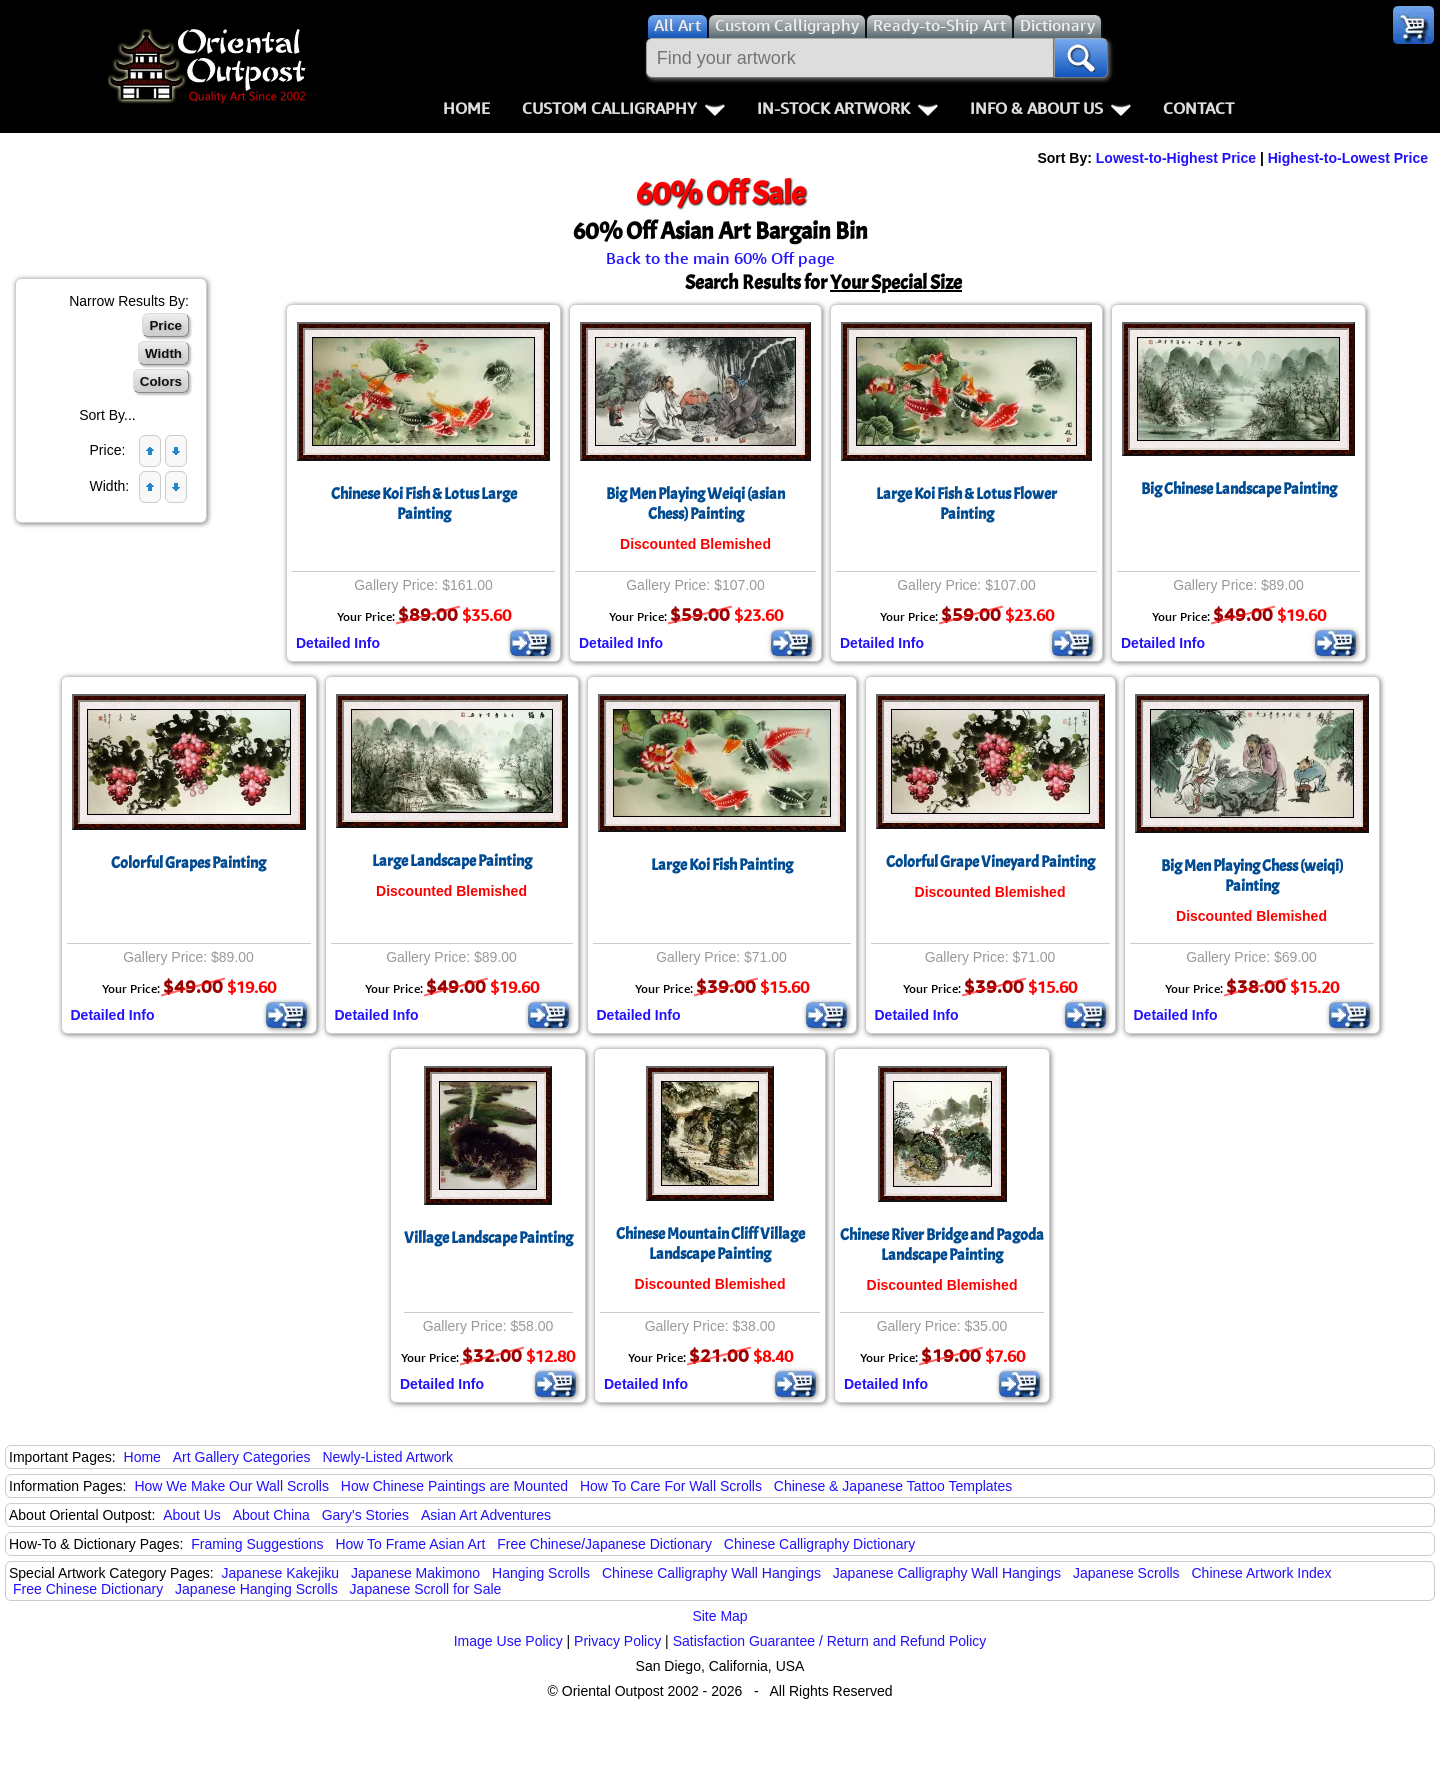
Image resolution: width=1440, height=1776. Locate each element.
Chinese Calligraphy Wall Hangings (711, 1573)
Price (165, 325)
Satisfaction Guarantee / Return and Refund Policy (830, 1641)
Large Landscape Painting (452, 861)
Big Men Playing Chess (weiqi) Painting (1252, 876)
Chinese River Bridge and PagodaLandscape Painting (942, 1245)
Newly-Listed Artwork (387, 1457)
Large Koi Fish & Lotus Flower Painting (966, 504)
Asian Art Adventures (486, 1515)
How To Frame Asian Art (410, 1544)
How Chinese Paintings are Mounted (454, 1486)
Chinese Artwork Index (1262, 1573)
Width (163, 353)
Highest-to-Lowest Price (1348, 158)
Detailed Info (338, 643)
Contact (1198, 108)
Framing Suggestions (257, 1544)
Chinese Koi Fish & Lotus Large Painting (424, 504)
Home (466, 108)
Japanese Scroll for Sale (426, 1589)
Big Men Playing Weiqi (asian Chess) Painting (695, 504)
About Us (192, 1515)
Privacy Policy (617, 1641)
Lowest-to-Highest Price (1176, 158)
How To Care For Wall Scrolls (671, 1486)
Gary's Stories (365, 1515)
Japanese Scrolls (1126, 1573)
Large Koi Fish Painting (722, 865)
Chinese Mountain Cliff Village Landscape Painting (710, 1244)
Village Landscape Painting (488, 1238)
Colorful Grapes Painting (188, 863)
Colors (161, 381)
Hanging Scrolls (541, 1573)
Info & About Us (1050, 108)
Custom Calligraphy (623, 108)
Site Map (719, 1616)
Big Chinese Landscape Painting (1239, 489)
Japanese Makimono (415, 1573)
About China (271, 1515)
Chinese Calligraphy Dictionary (819, 1544)
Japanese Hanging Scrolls (256, 1589)
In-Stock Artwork (847, 108)
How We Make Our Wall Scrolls (231, 1486)
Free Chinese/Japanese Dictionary (604, 1544)
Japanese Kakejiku (281, 1573)
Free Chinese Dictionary (88, 1589)
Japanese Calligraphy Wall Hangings (947, 1573)
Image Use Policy (508, 1641)
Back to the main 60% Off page (720, 258)
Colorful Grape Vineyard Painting (990, 862)
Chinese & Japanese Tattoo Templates (893, 1486)
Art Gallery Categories (242, 1457)
